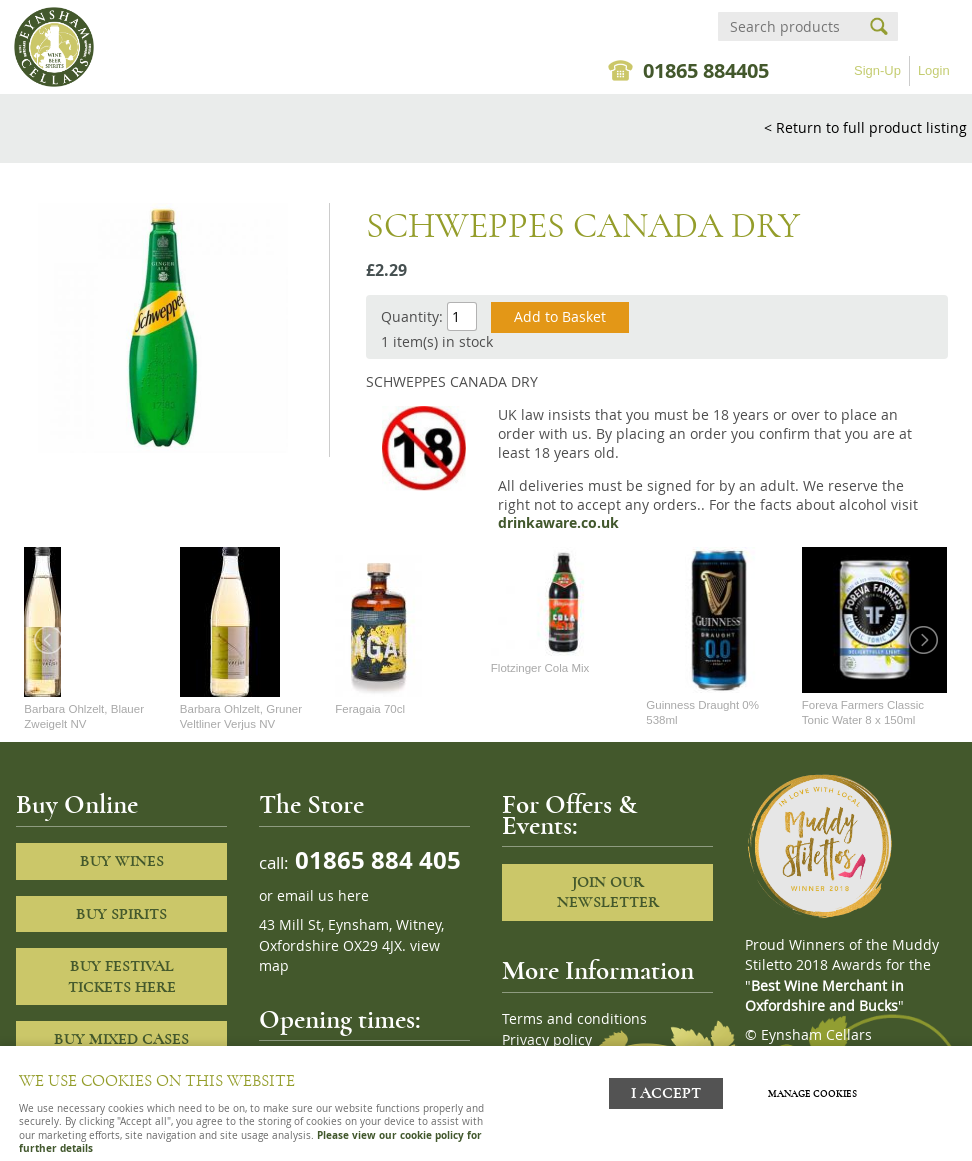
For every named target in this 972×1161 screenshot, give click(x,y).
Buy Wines (122, 861)
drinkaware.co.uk (558, 523)
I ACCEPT (666, 1093)
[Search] (790, 26)
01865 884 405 (375, 859)
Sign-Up (877, 70)
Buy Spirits (121, 914)
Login (934, 70)
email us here (323, 896)
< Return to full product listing (865, 127)
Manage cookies (812, 1094)
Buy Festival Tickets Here (122, 976)
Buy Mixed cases (121, 1039)
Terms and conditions (574, 1019)
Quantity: (412, 316)
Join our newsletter (608, 892)
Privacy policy (547, 1040)
